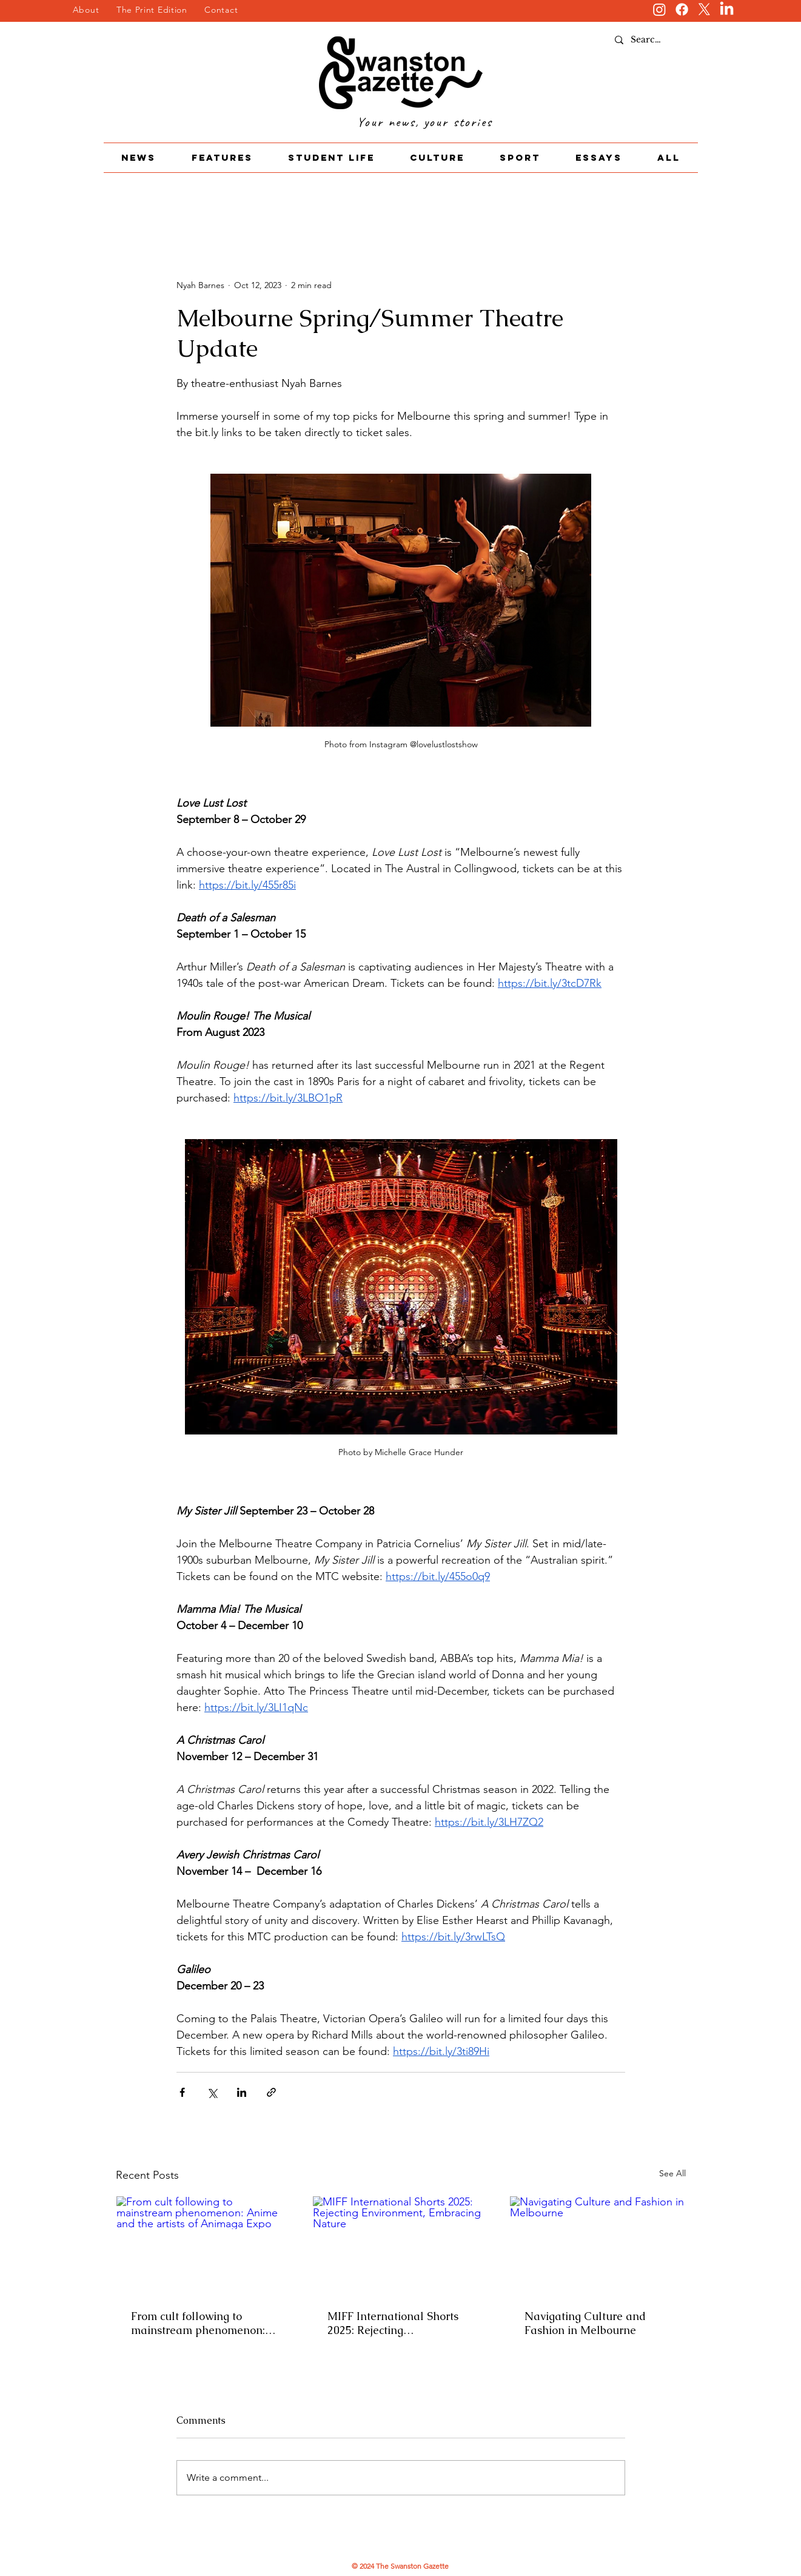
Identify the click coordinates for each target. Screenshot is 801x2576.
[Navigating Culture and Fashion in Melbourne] (597, 2245)
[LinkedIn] (727, 9)
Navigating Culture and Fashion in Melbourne (585, 2323)
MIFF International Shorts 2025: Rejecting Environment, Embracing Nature (392, 2323)
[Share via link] (271, 2092)
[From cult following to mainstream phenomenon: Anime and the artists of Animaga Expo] (204, 2245)
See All (672, 2173)
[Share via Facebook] (182, 2092)
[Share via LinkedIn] (241, 2092)
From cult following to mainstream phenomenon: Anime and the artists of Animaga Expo (198, 2323)
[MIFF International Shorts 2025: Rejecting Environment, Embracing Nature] (400, 2245)
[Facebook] (682, 9)
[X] (704, 9)
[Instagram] (659, 9)
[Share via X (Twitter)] (212, 2092)
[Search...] (648, 40)
